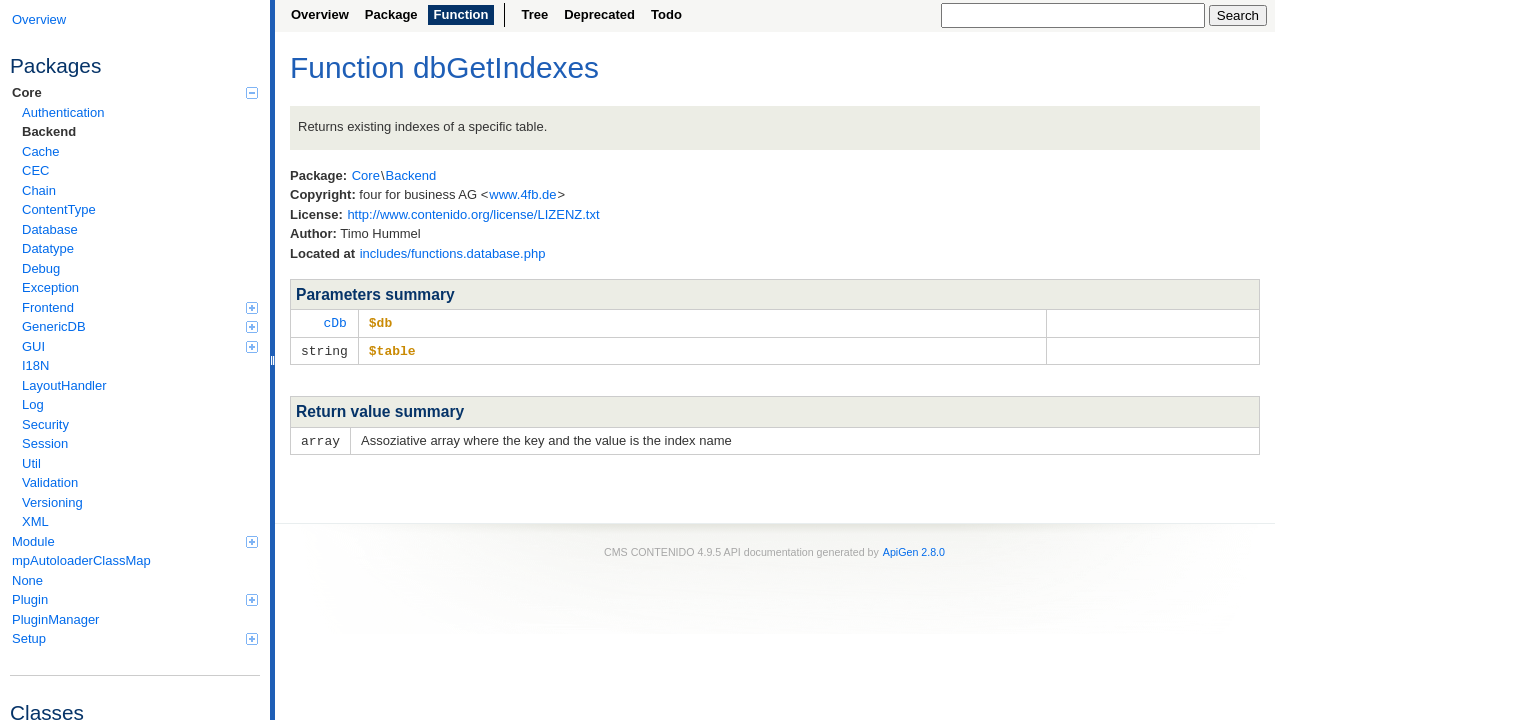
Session (45, 443)
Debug (41, 268)
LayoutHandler (64, 385)
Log (33, 404)
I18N (35, 365)
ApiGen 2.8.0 (914, 549)
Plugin (135, 599)
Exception (50, 287)
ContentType (59, 209)
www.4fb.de (522, 194)
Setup (135, 638)
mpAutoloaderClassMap (81, 560)
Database (50, 229)
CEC (35, 170)
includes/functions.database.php (453, 253)
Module (135, 541)
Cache (41, 151)
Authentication (63, 112)
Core (135, 92)
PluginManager (55, 619)
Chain (39, 190)
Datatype (48, 248)
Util (31, 463)
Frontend (140, 307)
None (27, 580)
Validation (50, 482)
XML (35, 521)
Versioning (52, 502)
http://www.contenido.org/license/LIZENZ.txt (473, 214)
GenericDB (140, 326)
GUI (140, 346)
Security (45, 424)
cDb (334, 322)
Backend (49, 131)
